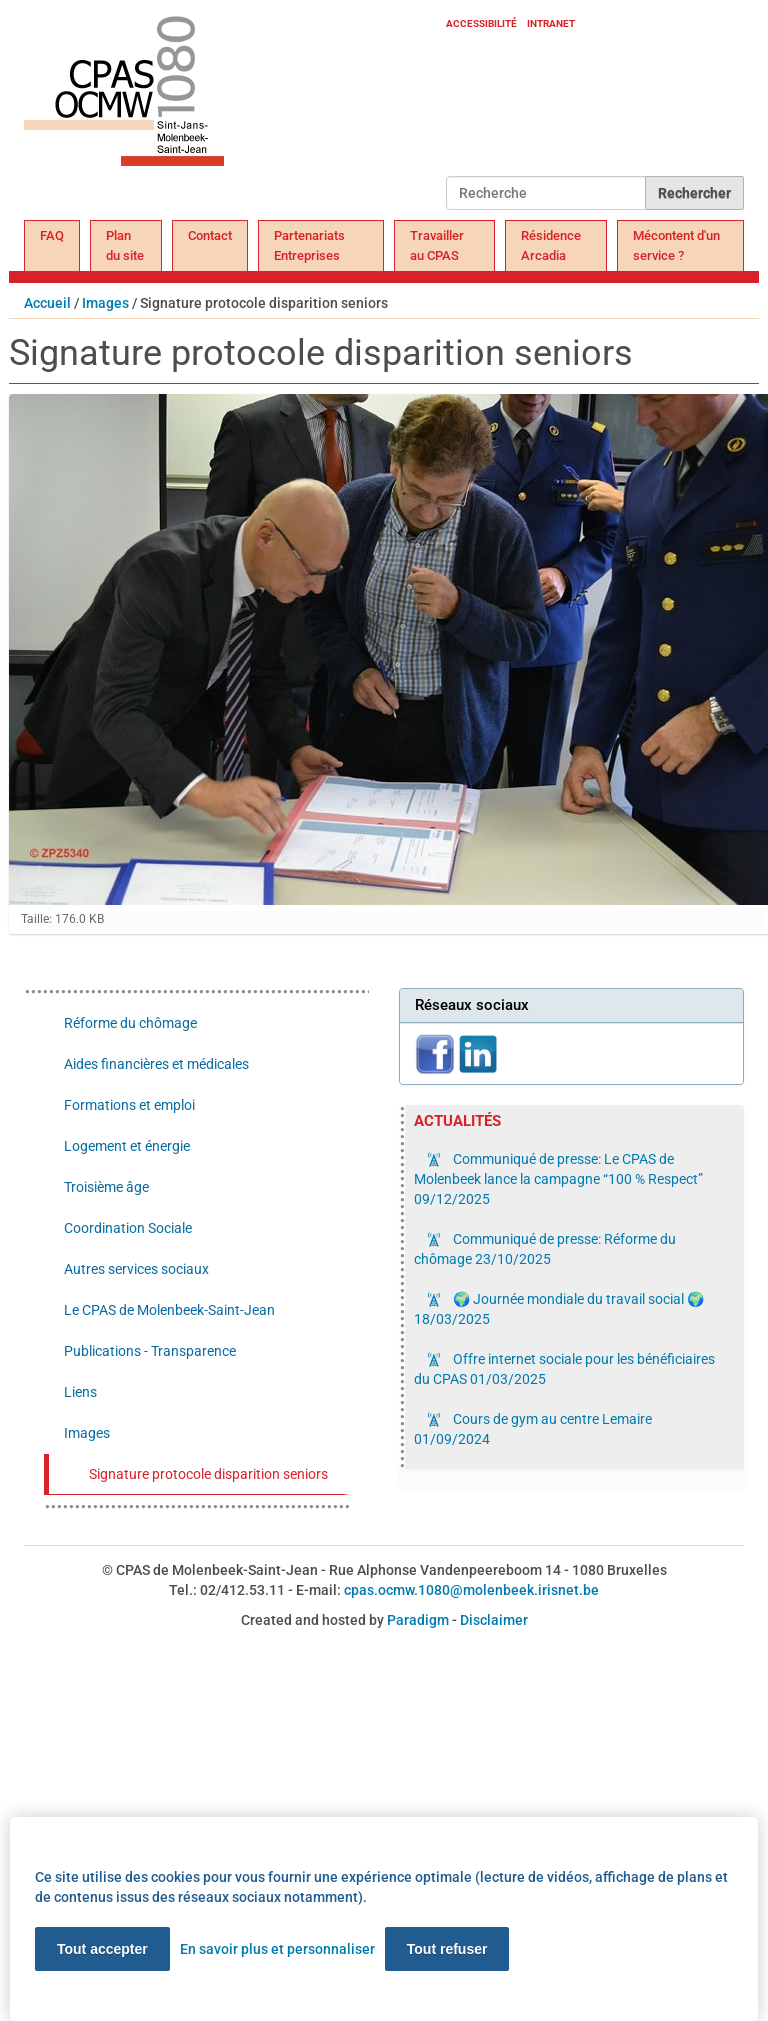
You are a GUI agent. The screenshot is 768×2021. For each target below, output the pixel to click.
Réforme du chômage (130, 1023)
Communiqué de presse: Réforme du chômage (545, 1249)
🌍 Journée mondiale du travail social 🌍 (559, 1309)
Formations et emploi (129, 1105)
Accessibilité (481, 23)
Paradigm (418, 1620)
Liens (80, 1392)
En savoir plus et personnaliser (277, 1949)
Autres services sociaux (136, 1269)
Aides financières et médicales (156, 1064)
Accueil (47, 303)
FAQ (52, 235)
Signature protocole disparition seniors (208, 1474)
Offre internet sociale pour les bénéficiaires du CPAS (564, 1369)
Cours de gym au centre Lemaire (533, 1429)
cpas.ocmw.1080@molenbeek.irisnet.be (471, 1590)
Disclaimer (494, 1620)
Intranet (551, 23)
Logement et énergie (127, 1146)
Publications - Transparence (150, 1351)
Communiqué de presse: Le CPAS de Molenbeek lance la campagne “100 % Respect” (558, 1179)
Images (105, 303)
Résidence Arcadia (551, 245)
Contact (210, 235)
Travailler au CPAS (437, 245)
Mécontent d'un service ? (676, 245)
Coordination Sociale (128, 1228)
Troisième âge (106, 1187)
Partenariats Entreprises (309, 245)
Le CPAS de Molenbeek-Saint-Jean (169, 1310)
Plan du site (125, 245)
